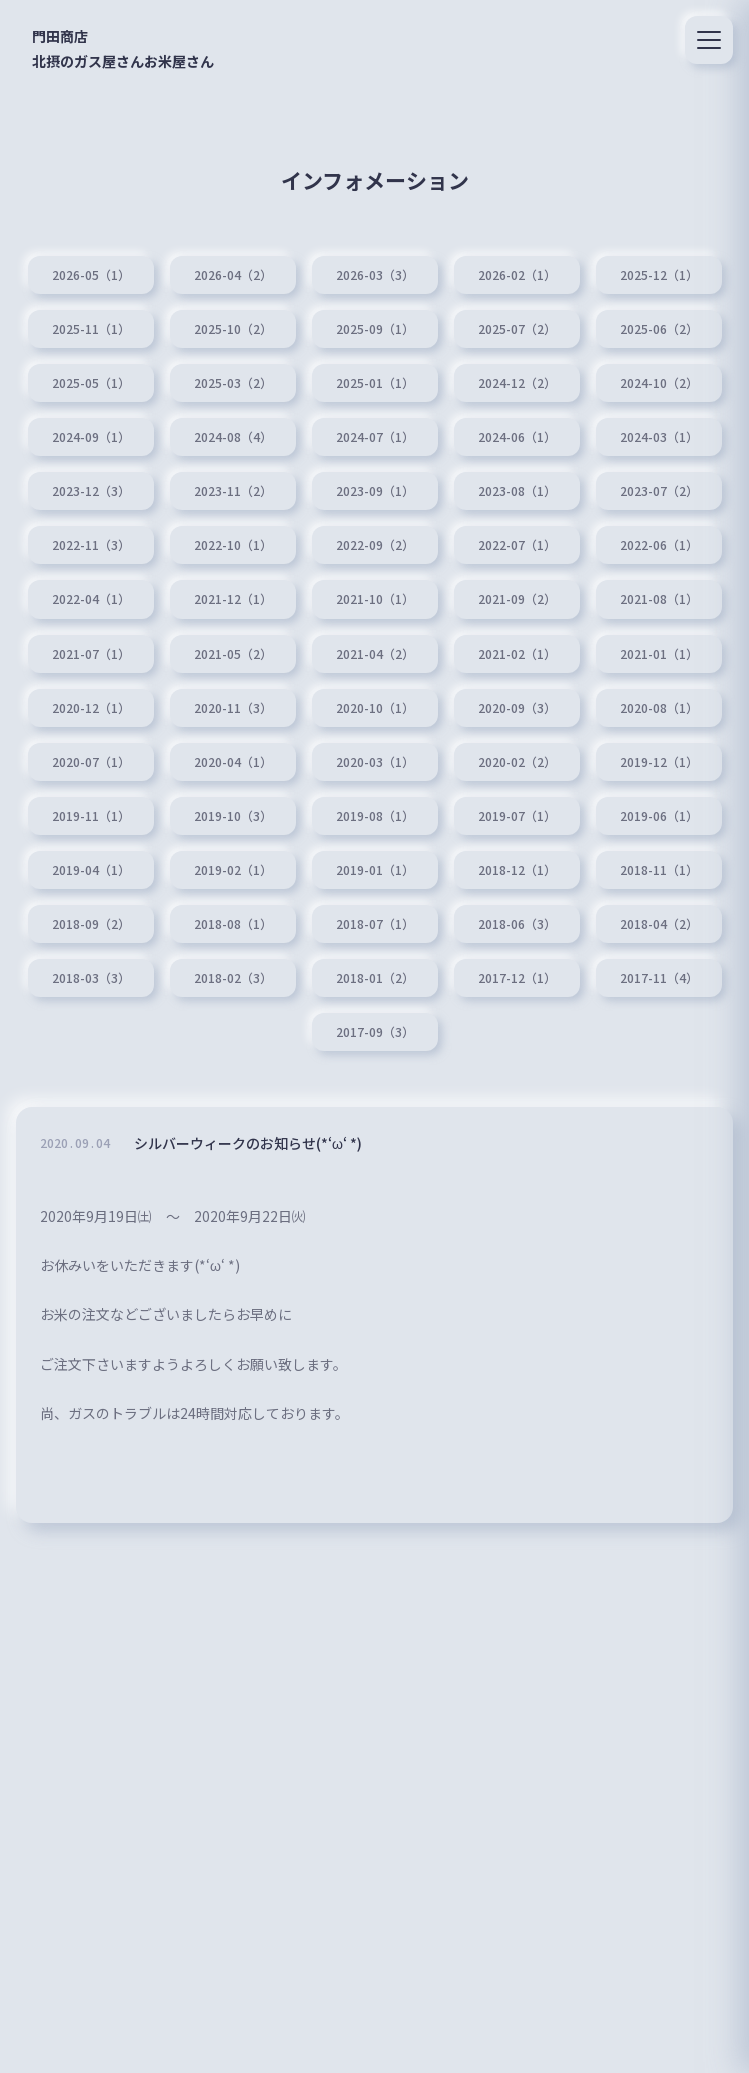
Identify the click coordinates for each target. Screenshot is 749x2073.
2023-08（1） (517, 491)
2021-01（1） (659, 654)
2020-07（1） (91, 762)
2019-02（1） (233, 870)
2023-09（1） (375, 491)
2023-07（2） (659, 491)
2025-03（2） (233, 383)
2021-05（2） (233, 654)
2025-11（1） (91, 329)
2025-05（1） (91, 383)
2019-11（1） (91, 816)
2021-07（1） (91, 654)
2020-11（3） (233, 708)
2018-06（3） (517, 924)
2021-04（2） (375, 654)
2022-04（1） (91, 599)
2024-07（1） (375, 437)
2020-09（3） (517, 708)
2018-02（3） (233, 978)
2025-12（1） (659, 275)
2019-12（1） (659, 762)
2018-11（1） (659, 870)
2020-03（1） (375, 762)
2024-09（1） (91, 437)
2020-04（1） (233, 762)
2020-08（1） (659, 708)
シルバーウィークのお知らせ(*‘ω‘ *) (248, 1147)
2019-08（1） (375, 816)
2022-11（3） (91, 545)
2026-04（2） (233, 275)
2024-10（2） (659, 383)
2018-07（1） (375, 924)
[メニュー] (709, 40)
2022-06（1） (659, 545)
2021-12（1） (233, 599)
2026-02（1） (517, 275)
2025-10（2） (233, 329)
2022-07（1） (517, 545)
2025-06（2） (659, 329)
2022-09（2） (375, 545)
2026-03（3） (375, 275)
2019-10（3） (233, 816)
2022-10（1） (233, 545)
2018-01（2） (375, 978)
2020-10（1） (375, 708)
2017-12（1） (517, 978)
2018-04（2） (659, 924)
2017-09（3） (375, 1032)
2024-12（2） (517, 383)
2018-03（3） (91, 978)
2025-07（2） (517, 329)
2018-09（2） (91, 924)
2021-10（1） (375, 599)
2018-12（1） (517, 870)
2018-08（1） (233, 924)
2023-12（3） (91, 491)
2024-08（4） (233, 437)
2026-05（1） (91, 275)
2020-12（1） (91, 708)
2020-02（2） (517, 762)
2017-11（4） (659, 978)
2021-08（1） (659, 599)
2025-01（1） (375, 383)
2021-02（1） (517, 654)
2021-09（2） (517, 599)
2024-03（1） (659, 437)
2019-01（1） (375, 870)
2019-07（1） (517, 816)
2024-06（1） (517, 437)
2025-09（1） (375, 329)
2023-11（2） (233, 491)
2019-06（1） (659, 816)
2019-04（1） (91, 870)
